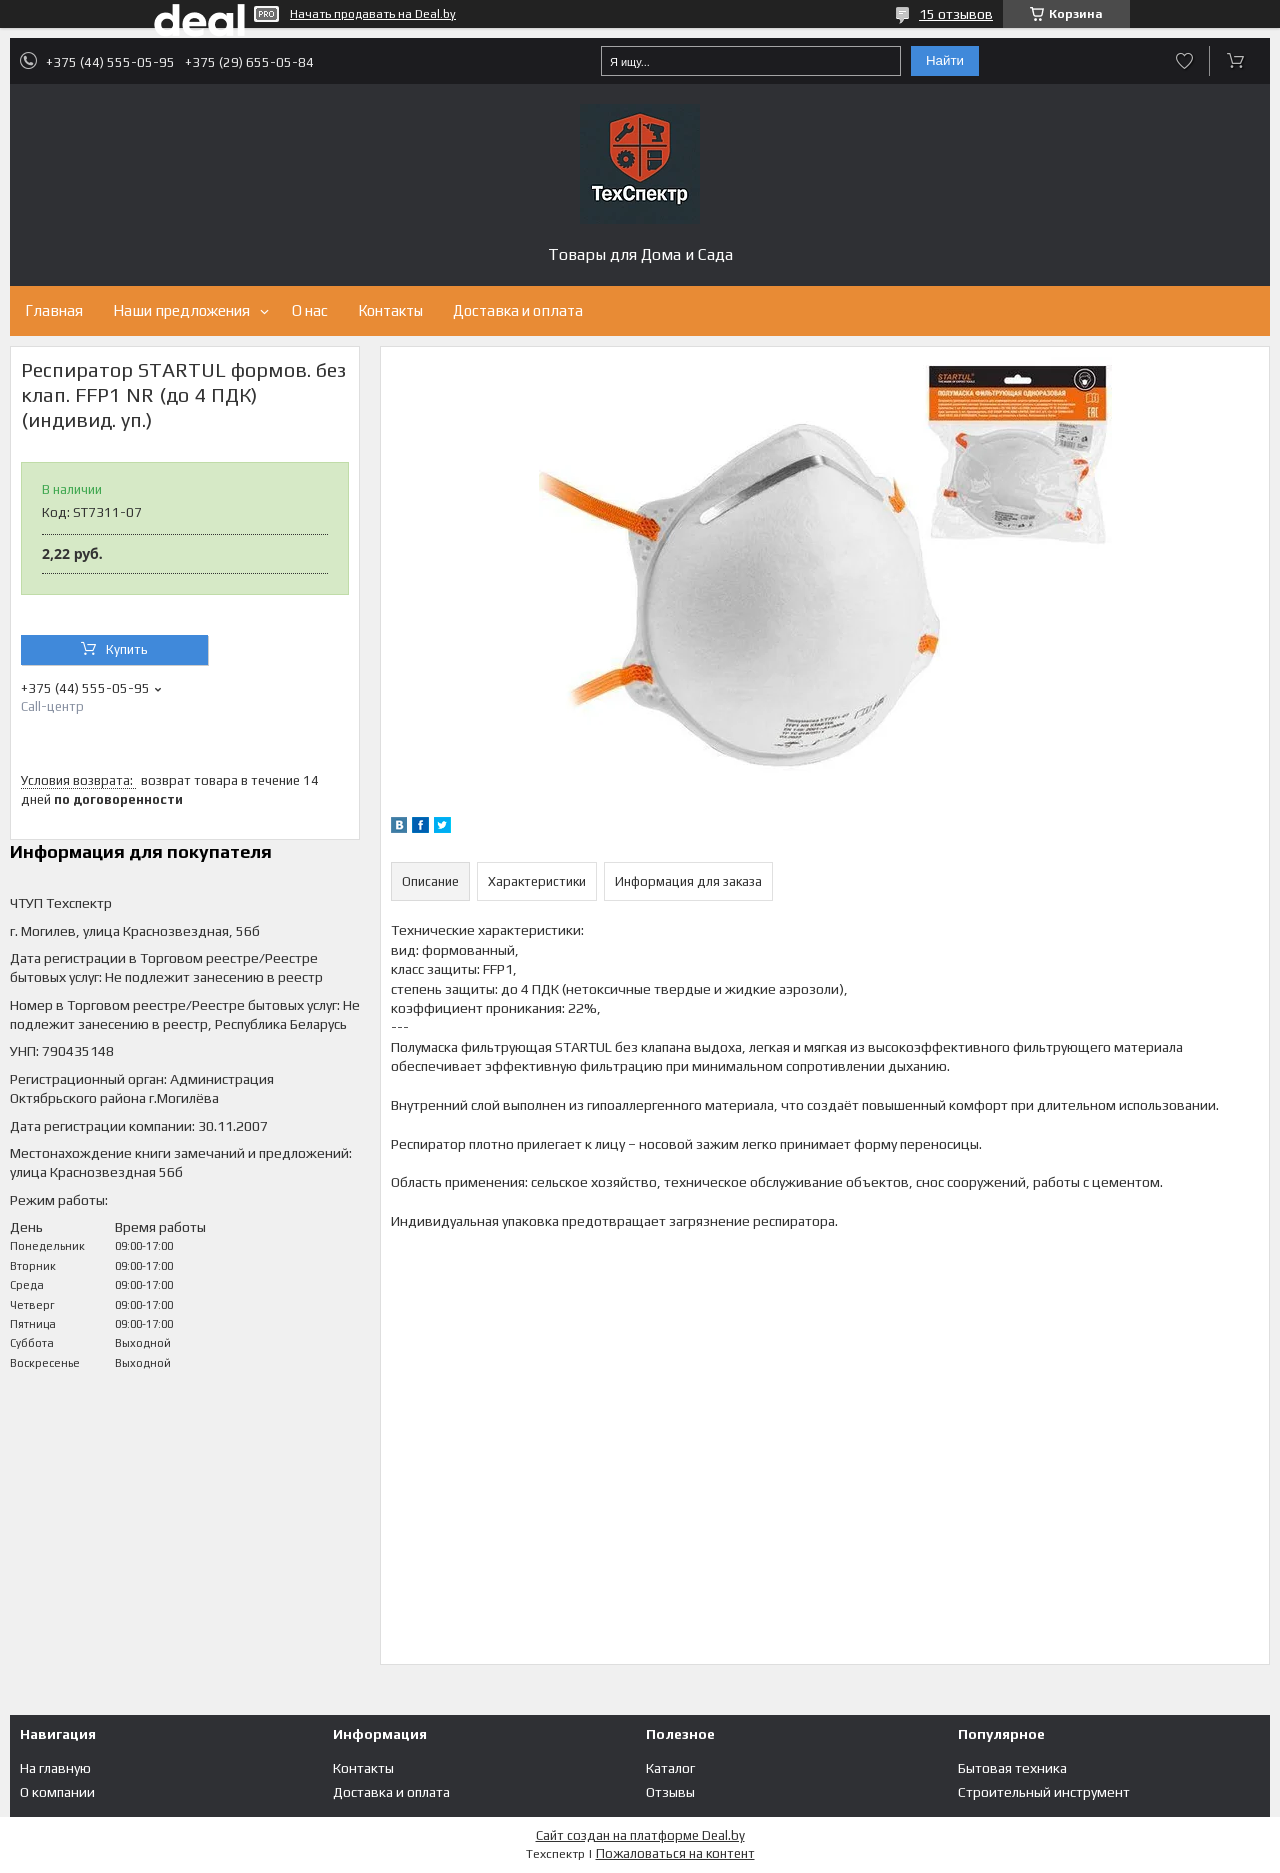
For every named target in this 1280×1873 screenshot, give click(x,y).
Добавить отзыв (1184, 61)
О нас (310, 310)
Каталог (670, 1768)
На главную (55, 1768)
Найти (945, 60)
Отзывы (670, 1792)
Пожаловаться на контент (675, 1853)
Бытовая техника (1012, 1768)
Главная (54, 310)
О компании (57, 1792)
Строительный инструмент (1044, 1792)
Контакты (390, 310)
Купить (127, 649)
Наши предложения (181, 310)
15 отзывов (956, 14)
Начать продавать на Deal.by (373, 14)
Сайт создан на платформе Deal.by (640, 1835)
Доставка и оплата (518, 310)
